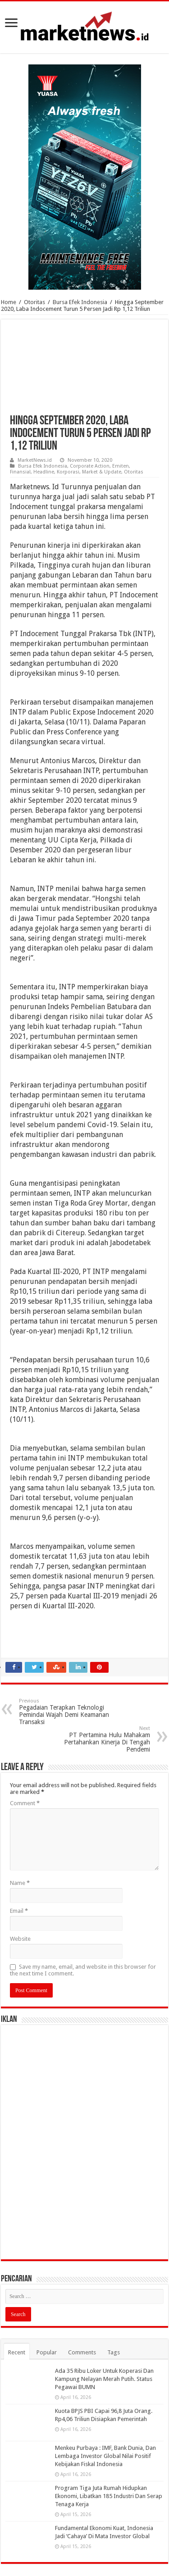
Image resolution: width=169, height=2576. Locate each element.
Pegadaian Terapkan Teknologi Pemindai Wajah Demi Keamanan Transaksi (65, 1711)
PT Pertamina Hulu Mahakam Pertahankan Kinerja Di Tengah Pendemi (104, 1739)
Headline (43, 472)
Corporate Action (90, 466)
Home (8, 302)
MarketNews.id (35, 460)
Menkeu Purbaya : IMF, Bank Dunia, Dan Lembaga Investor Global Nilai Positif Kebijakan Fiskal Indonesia (105, 2455)
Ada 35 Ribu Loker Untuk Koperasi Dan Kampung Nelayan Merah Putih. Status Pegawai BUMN (104, 2378)
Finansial (20, 472)
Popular (47, 2352)
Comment (25, 1803)
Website (20, 1938)
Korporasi (68, 472)
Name (20, 1883)
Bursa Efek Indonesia (80, 302)
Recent (16, 2352)
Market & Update (101, 472)
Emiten (120, 466)
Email (19, 1910)
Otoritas (34, 302)
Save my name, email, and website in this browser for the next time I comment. (83, 1970)
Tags (113, 2352)
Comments (82, 2352)
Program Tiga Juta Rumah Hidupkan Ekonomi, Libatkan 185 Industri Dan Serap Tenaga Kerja (108, 2496)
